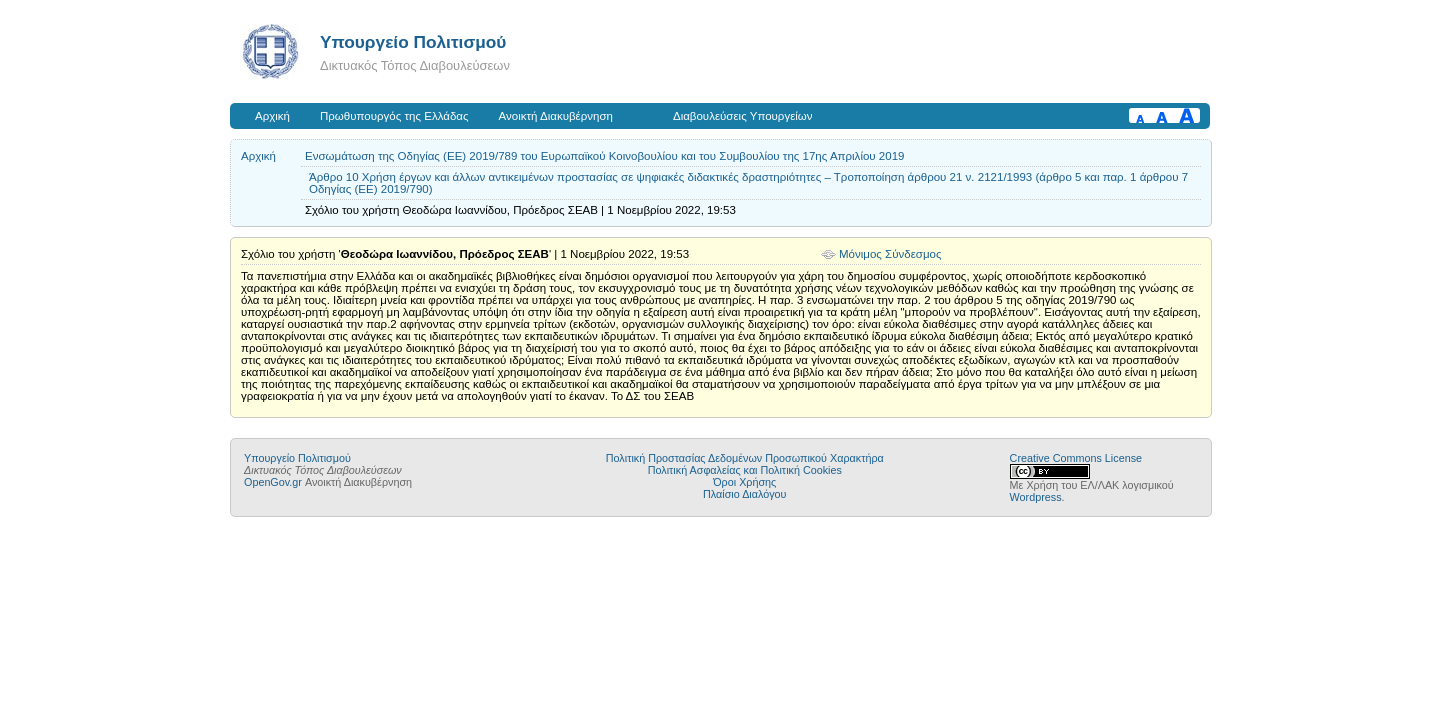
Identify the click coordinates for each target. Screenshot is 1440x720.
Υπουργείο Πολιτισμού (413, 42)
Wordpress (1036, 497)
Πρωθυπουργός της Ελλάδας (394, 116)
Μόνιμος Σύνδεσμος (890, 254)
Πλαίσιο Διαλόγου (744, 494)
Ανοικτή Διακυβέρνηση (556, 116)
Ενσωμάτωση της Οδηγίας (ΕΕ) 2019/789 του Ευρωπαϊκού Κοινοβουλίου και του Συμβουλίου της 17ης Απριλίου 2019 (604, 156)
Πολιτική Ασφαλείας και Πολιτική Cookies (745, 470)
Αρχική (272, 116)
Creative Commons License (1076, 458)
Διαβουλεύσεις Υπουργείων (743, 116)
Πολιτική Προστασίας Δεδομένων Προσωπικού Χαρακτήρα (745, 458)
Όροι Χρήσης (744, 482)
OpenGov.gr (273, 482)
